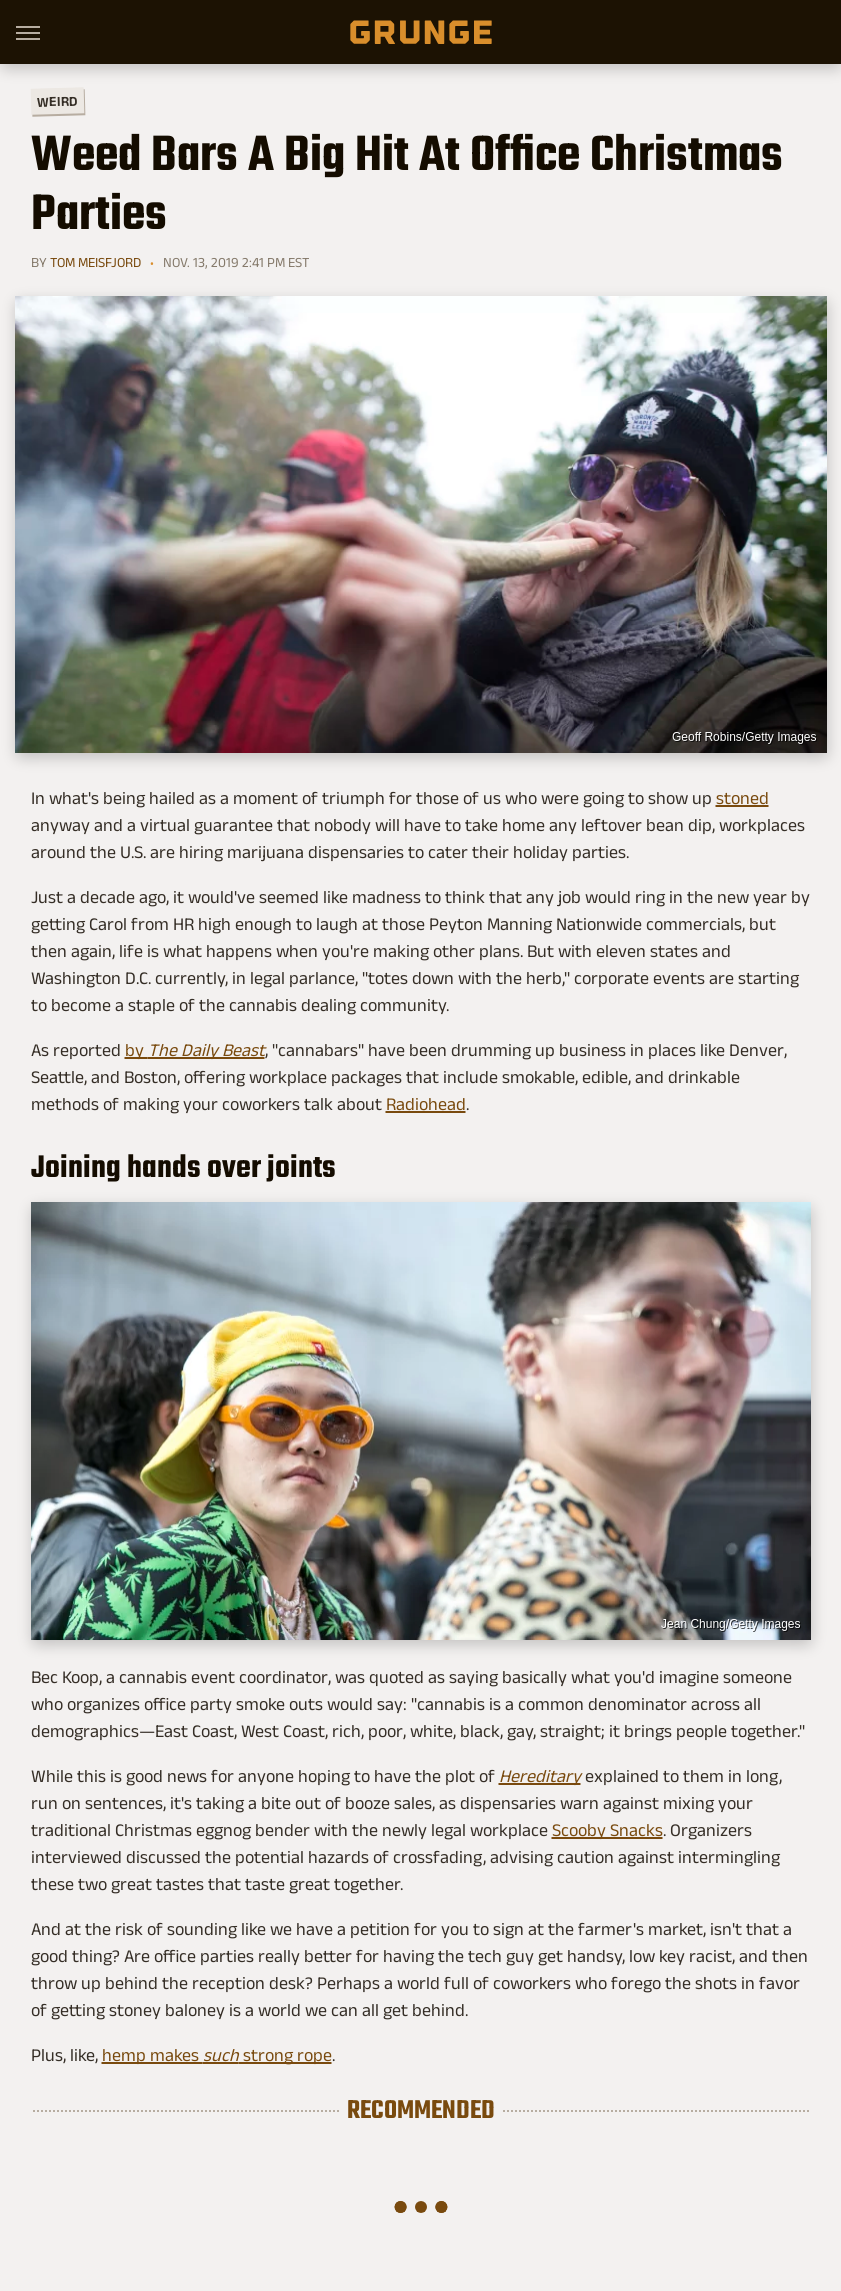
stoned (742, 798)
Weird (56, 100)
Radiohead (426, 1104)
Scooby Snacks (607, 1830)
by (195, 1050)
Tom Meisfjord (95, 262)
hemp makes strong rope (217, 2055)
